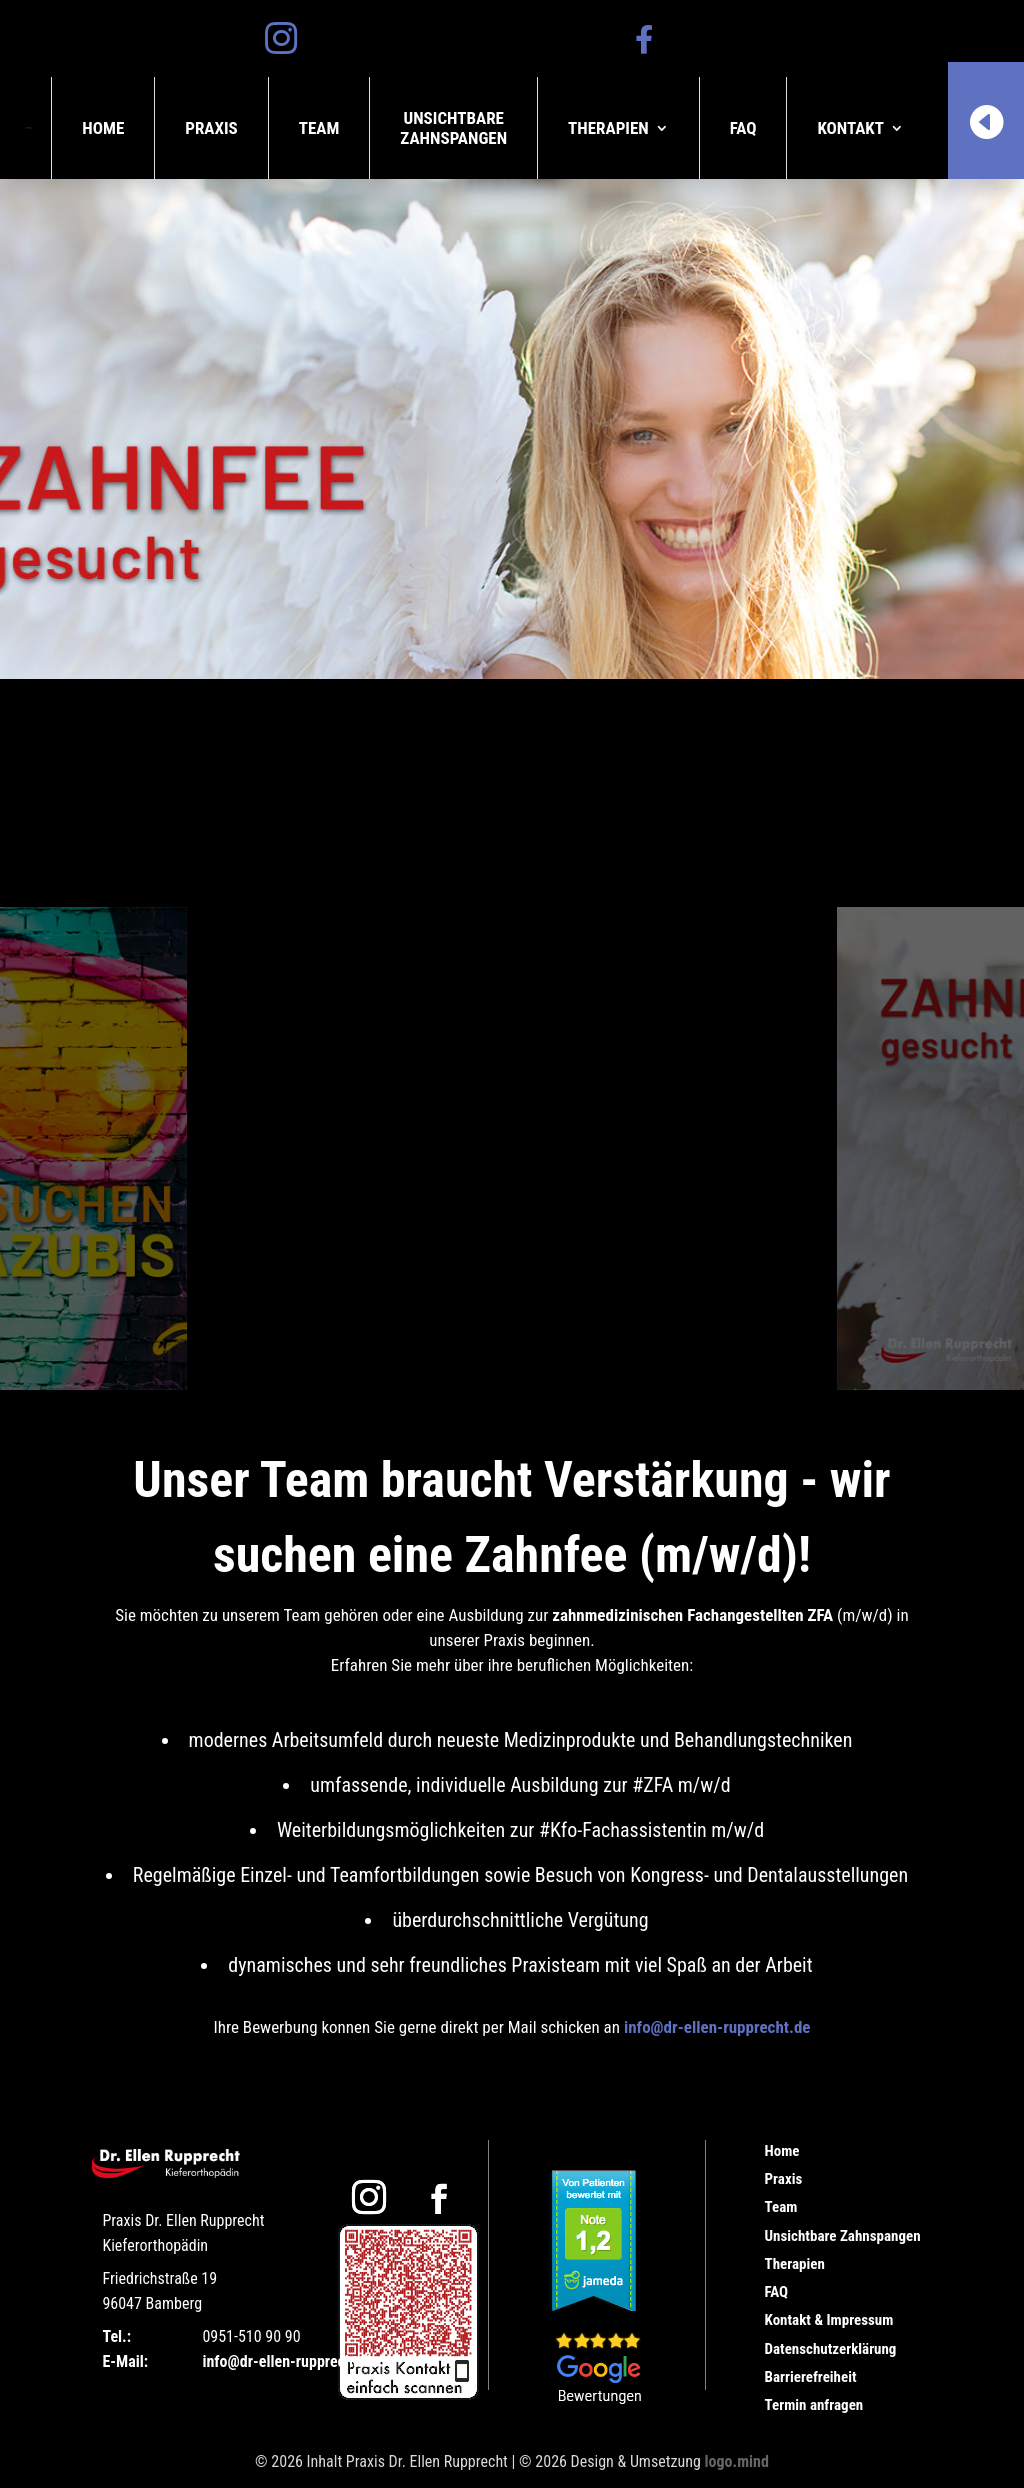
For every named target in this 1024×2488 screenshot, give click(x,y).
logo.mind (737, 2461)
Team (319, 128)
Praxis (211, 128)
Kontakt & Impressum (829, 2320)
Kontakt (850, 128)
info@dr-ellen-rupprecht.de (717, 2027)
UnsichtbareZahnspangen (453, 128)
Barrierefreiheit (811, 2377)
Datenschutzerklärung (831, 2349)
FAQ (743, 128)
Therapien (608, 128)
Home (103, 128)
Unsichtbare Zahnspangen (843, 2236)
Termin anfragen (814, 2405)
